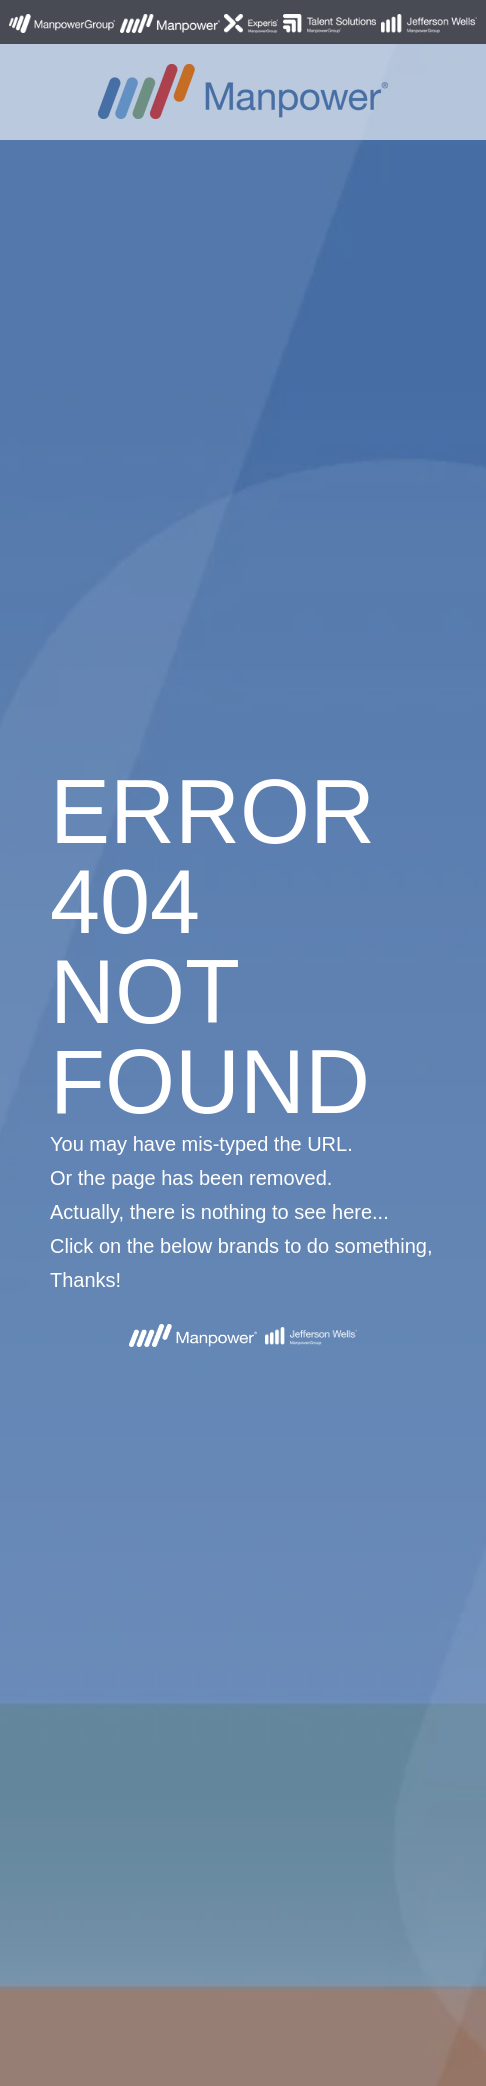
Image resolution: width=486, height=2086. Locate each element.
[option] (243, 1043)
